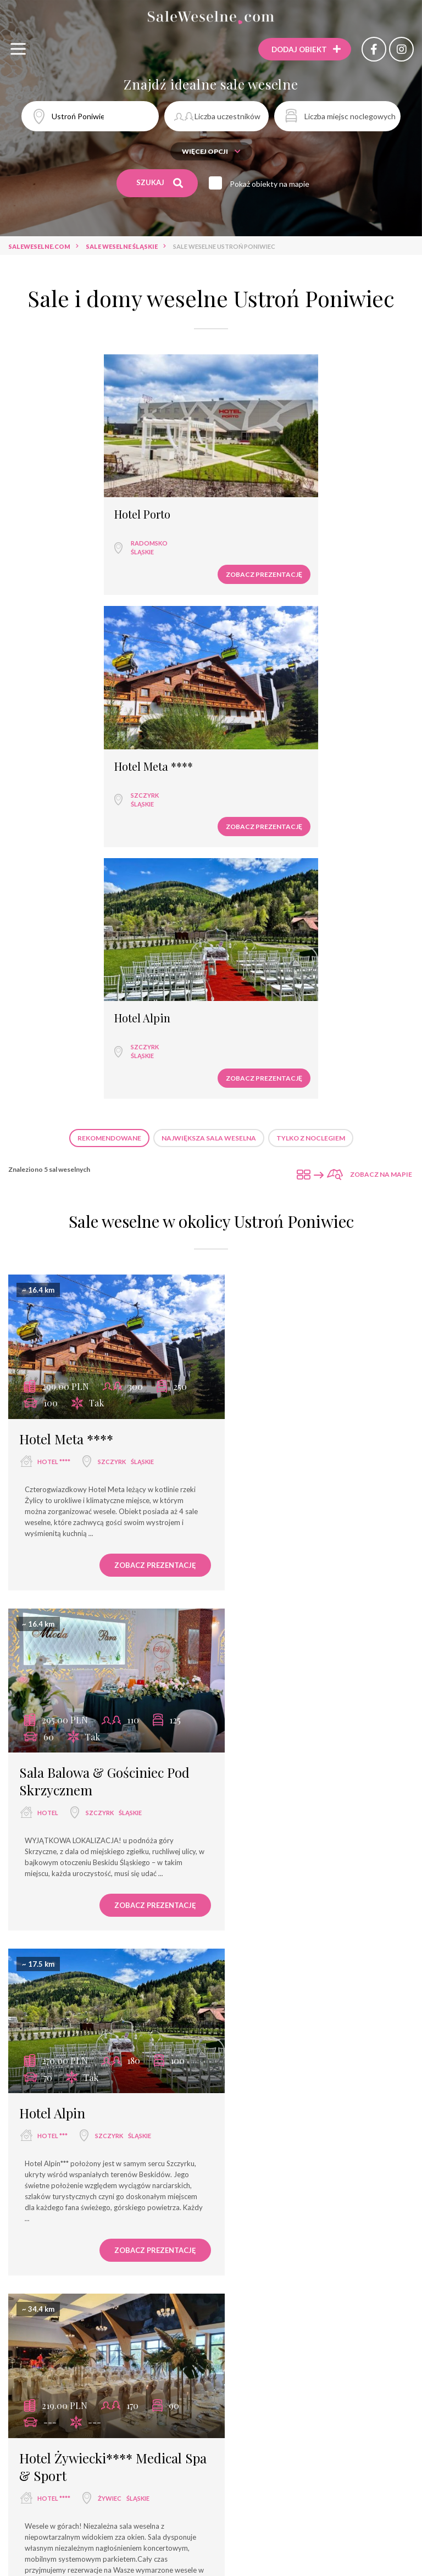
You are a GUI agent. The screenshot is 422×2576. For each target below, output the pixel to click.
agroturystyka (244, 2317)
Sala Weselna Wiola (235, 2463)
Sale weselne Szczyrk (146, 2158)
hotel (256, 1187)
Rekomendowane (109, 859)
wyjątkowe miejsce (78, 2297)
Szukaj (160, 183)
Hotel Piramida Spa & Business (70, 2482)
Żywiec (318, 1525)
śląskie (50, 538)
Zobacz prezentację (153, 561)
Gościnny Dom (255, 2542)
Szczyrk (256, 529)
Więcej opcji (211, 151)
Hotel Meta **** (264, 501)
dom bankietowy (159, 2297)
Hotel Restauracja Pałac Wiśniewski (339, 2482)
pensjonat (276, 2297)
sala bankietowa (210, 2278)
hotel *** (52, 1508)
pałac (320, 2297)
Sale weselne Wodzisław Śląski (256, 2158)
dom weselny (328, 2278)
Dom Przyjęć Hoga (359, 2522)
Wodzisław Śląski (67, 1877)
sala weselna (42, 2278)
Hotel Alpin (152, 740)
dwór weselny (173, 2317)
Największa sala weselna (209, 859)
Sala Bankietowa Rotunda (264, 2522)
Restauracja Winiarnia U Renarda (199, 2482)
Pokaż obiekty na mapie (272, 183)
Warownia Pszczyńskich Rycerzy (123, 2463)
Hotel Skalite (237, 2502)
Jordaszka (48, 1834)
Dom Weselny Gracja (176, 2542)
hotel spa (223, 2297)
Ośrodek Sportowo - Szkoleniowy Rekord (119, 2502)
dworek (361, 2297)
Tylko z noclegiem (310, 859)
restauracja (104, 2278)
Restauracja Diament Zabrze (328, 2502)
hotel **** (53, 1169)
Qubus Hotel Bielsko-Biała (76, 2522)
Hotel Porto (51, 501)
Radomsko (57, 529)
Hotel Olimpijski (170, 2522)
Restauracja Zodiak (322, 2463)
